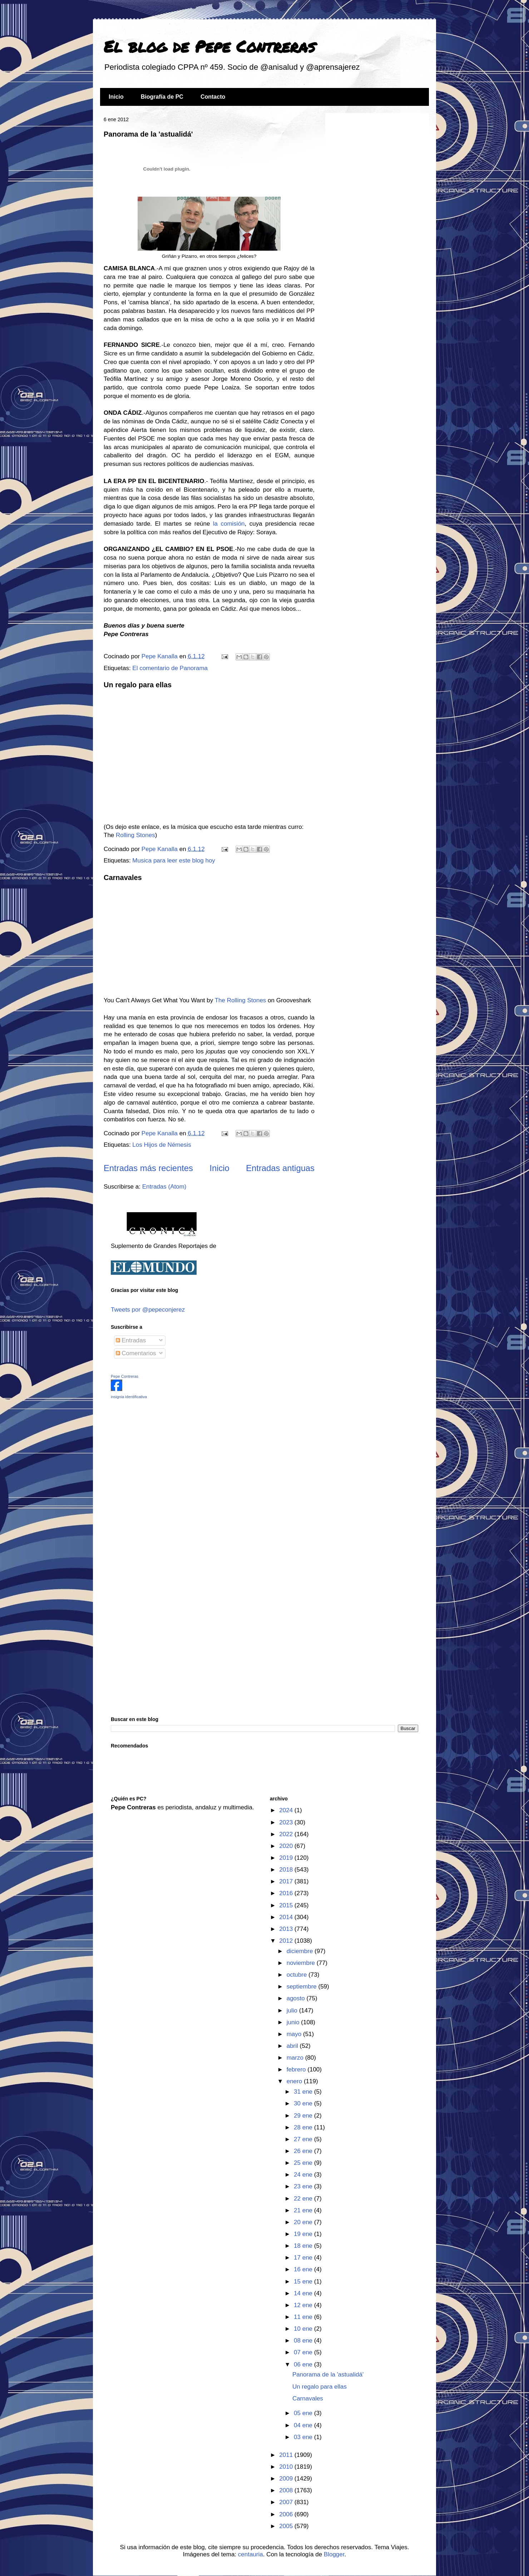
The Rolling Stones (240, 1000)
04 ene (304, 2425)
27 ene (304, 2139)
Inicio (116, 97)
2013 (287, 1929)
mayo (295, 2034)
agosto (297, 1998)
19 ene (304, 2234)
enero (295, 2081)
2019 (287, 1857)
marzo (296, 2057)
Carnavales (123, 877)
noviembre (302, 1963)
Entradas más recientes (148, 1168)
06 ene (304, 2364)
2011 (287, 2455)
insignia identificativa (129, 1397)
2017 (287, 1881)
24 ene (304, 2174)
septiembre (302, 1986)
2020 (287, 1846)
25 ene (304, 2162)
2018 (287, 1869)
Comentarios (136, 1353)
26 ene (304, 2151)
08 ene (304, 2340)
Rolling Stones (135, 835)
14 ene (304, 2293)
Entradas (131, 1340)
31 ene (304, 2091)
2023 (287, 1822)
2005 (287, 2526)
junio (294, 2022)
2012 (287, 1940)
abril (293, 2045)
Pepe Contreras (124, 1376)
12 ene (304, 2305)
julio (293, 2010)
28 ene (304, 2127)
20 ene (304, 2222)
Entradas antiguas (280, 1168)
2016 (287, 1893)
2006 (287, 2514)
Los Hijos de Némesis (161, 1144)
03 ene (304, 2437)
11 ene (304, 2317)
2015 (287, 1905)
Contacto (213, 97)
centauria (250, 2554)
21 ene (304, 2210)
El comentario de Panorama (170, 668)
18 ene (304, 2245)
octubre (297, 1974)
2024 (287, 1810)
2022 (287, 1834)
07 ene (304, 2352)
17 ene (304, 2257)
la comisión (229, 523)
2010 (287, 2466)
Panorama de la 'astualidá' (148, 134)
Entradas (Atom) (164, 1186)
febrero (297, 2069)
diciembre (301, 1951)
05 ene (304, 2413)
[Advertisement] (155, 1455)
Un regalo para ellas (138, 685)
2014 (287, 1917)
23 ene (304, 2186)
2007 (287, 2502)
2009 (287, 2478)
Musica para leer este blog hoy (173, 860)
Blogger (334, 2554)
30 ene (304, 2103)
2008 (287, 2490)
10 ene (304, 2328)
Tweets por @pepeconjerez (148, 1309)
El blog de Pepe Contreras (209, 46)
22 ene (304, 2198)
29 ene (304, 2115)
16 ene (304, 2269)
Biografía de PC (162, 97)
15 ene (304, 2281)
